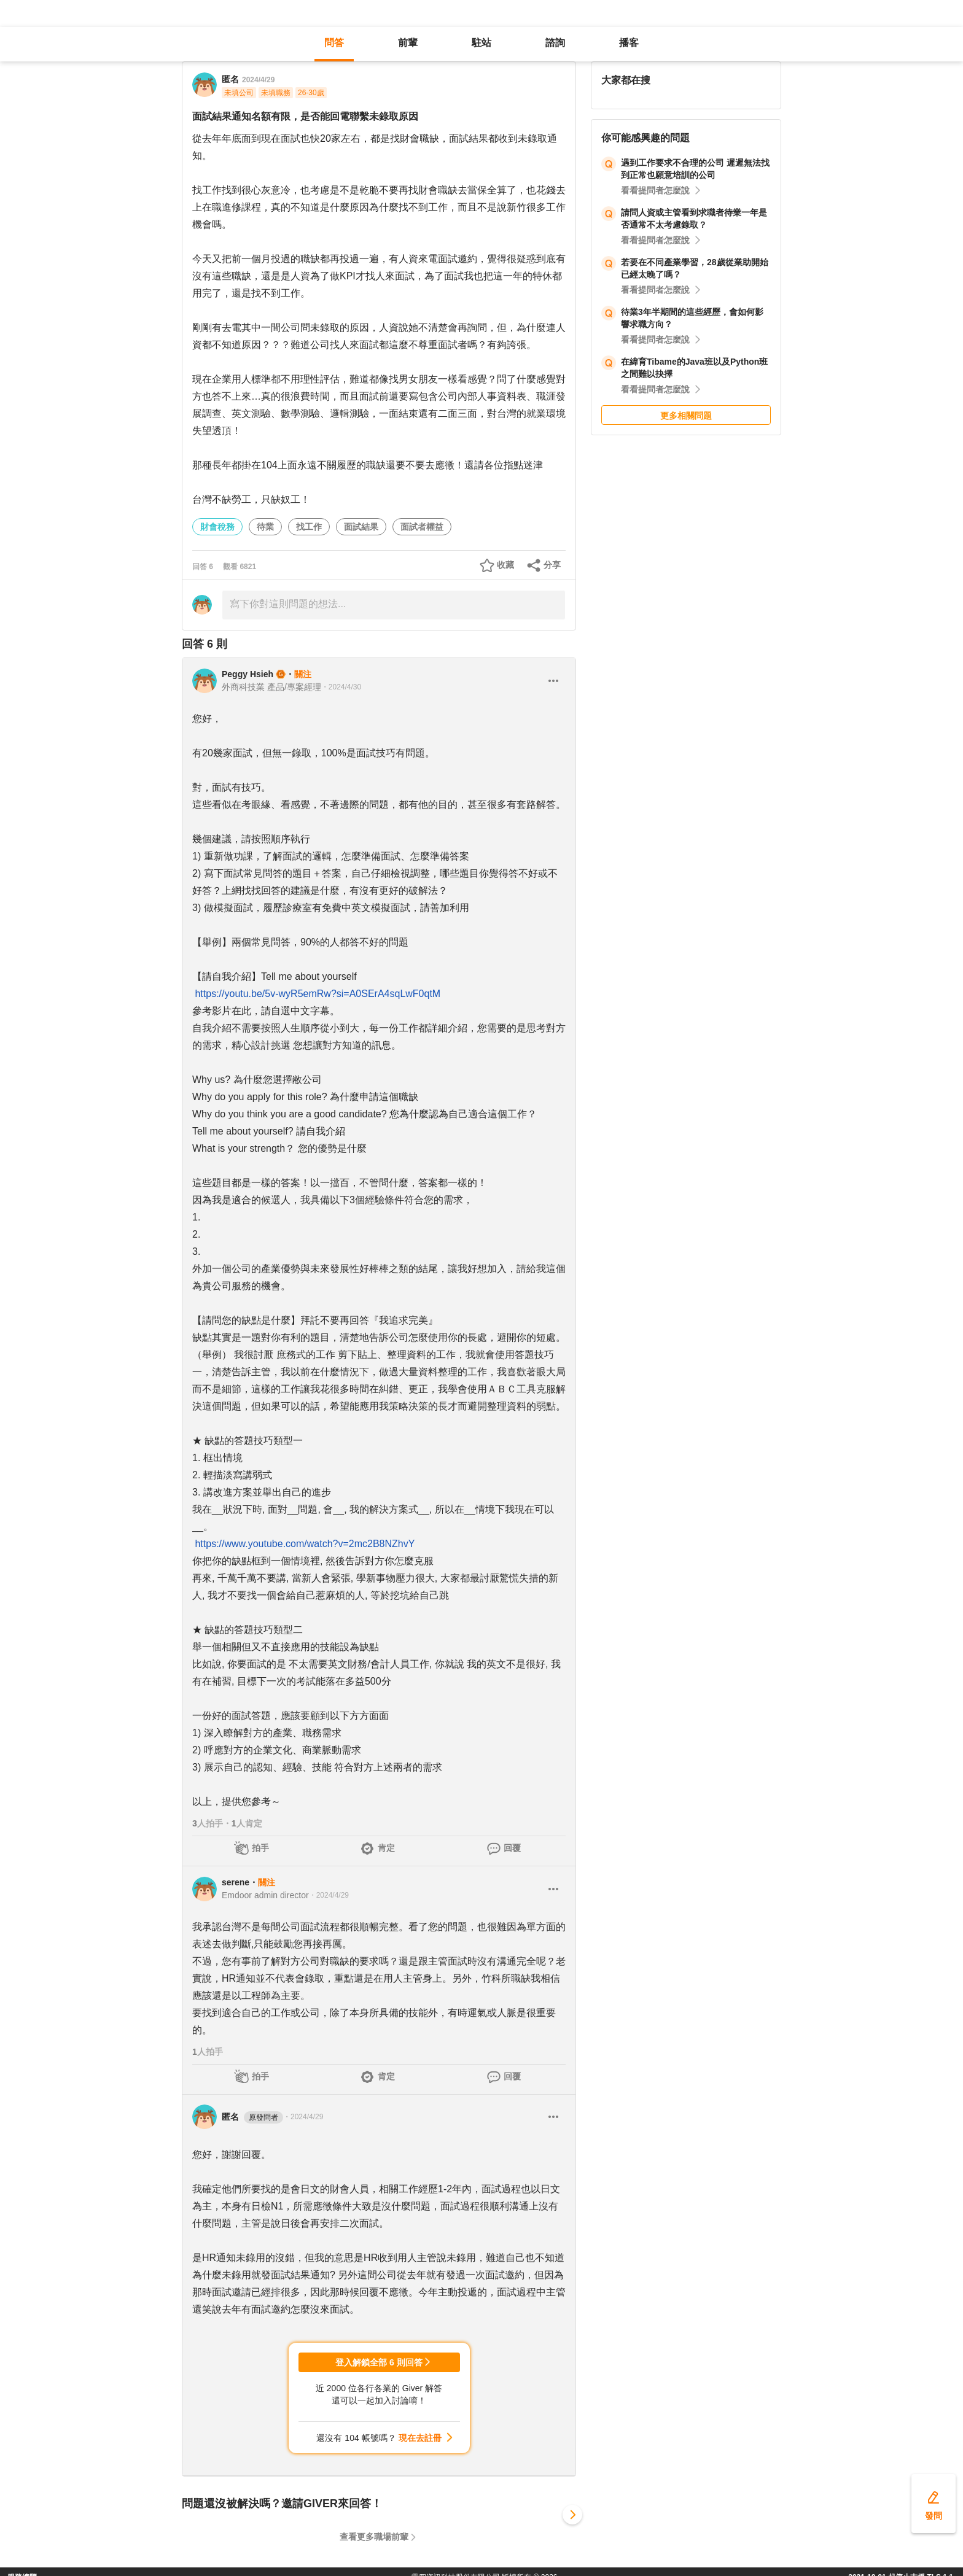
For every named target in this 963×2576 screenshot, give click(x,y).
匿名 (252, 2117)
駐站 (481, 42)
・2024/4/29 (329, 1895)
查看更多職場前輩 (374, 2537)
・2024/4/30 (341, 687)
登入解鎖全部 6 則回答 (379, 2362)
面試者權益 (421, 527)
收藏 (505, 565)
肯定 (386, 1848)
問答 (334, 42)
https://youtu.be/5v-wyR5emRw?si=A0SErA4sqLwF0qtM (317, 993)
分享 (552, 565)
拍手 (260, 1848)
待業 (265, 527)
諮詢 (555, 42)
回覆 (512, 1848)
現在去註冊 (420, 2438)
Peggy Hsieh (247, 674)
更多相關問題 (686, 416)
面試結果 (361, 527)
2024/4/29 (258, 80)
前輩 (408, 42)
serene (235, 1882)
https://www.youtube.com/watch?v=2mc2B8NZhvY (305, 1543)
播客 (629, 42)
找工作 (309, 527)
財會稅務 (217, 527)
